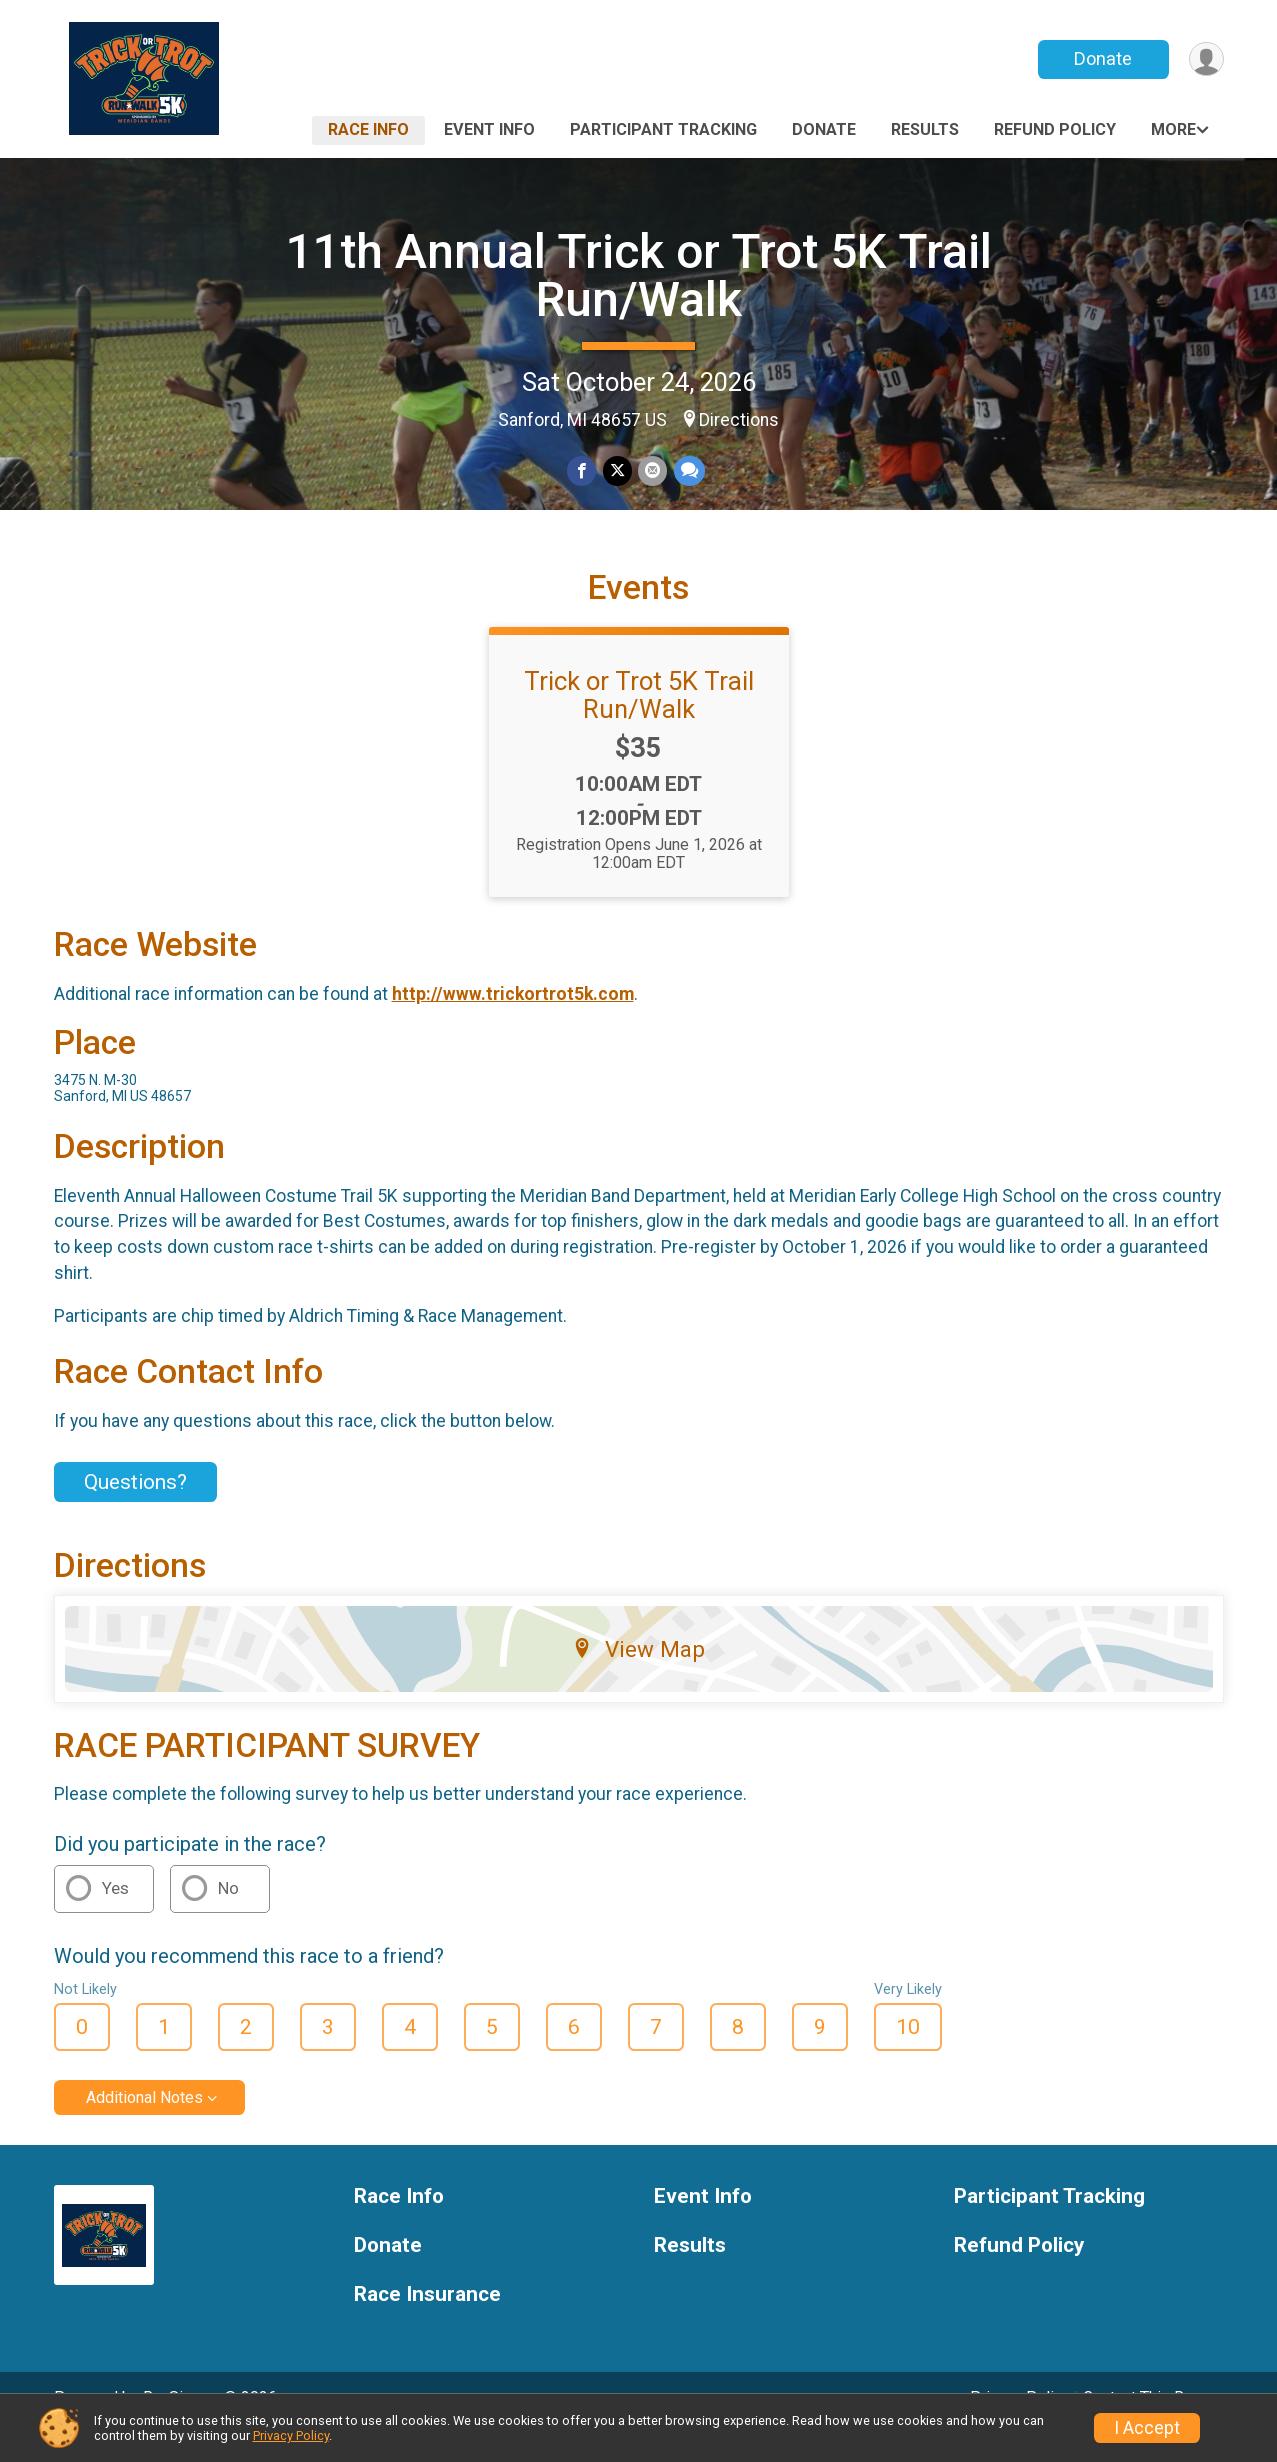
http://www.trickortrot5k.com (513, 1022)
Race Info (368, 129)
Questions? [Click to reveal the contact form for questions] (135, 1510)
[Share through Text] (688, 471)
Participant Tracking (663, 129)
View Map (638, 1677)
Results (925, 129)
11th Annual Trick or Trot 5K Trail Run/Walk (639, 275)
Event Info (489, 129)
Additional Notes (144, 2125)
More (1173, 129)
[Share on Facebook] (582, 471)
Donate (1101, 58)
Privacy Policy (291, 2435)
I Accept (1147, 2428)
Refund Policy (1055, 129)
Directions (739, 420)
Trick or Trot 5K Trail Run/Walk (639, 723)
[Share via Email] (652, 471)
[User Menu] (1205, 59)
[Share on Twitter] (617, 471)
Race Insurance (427, 2322)
